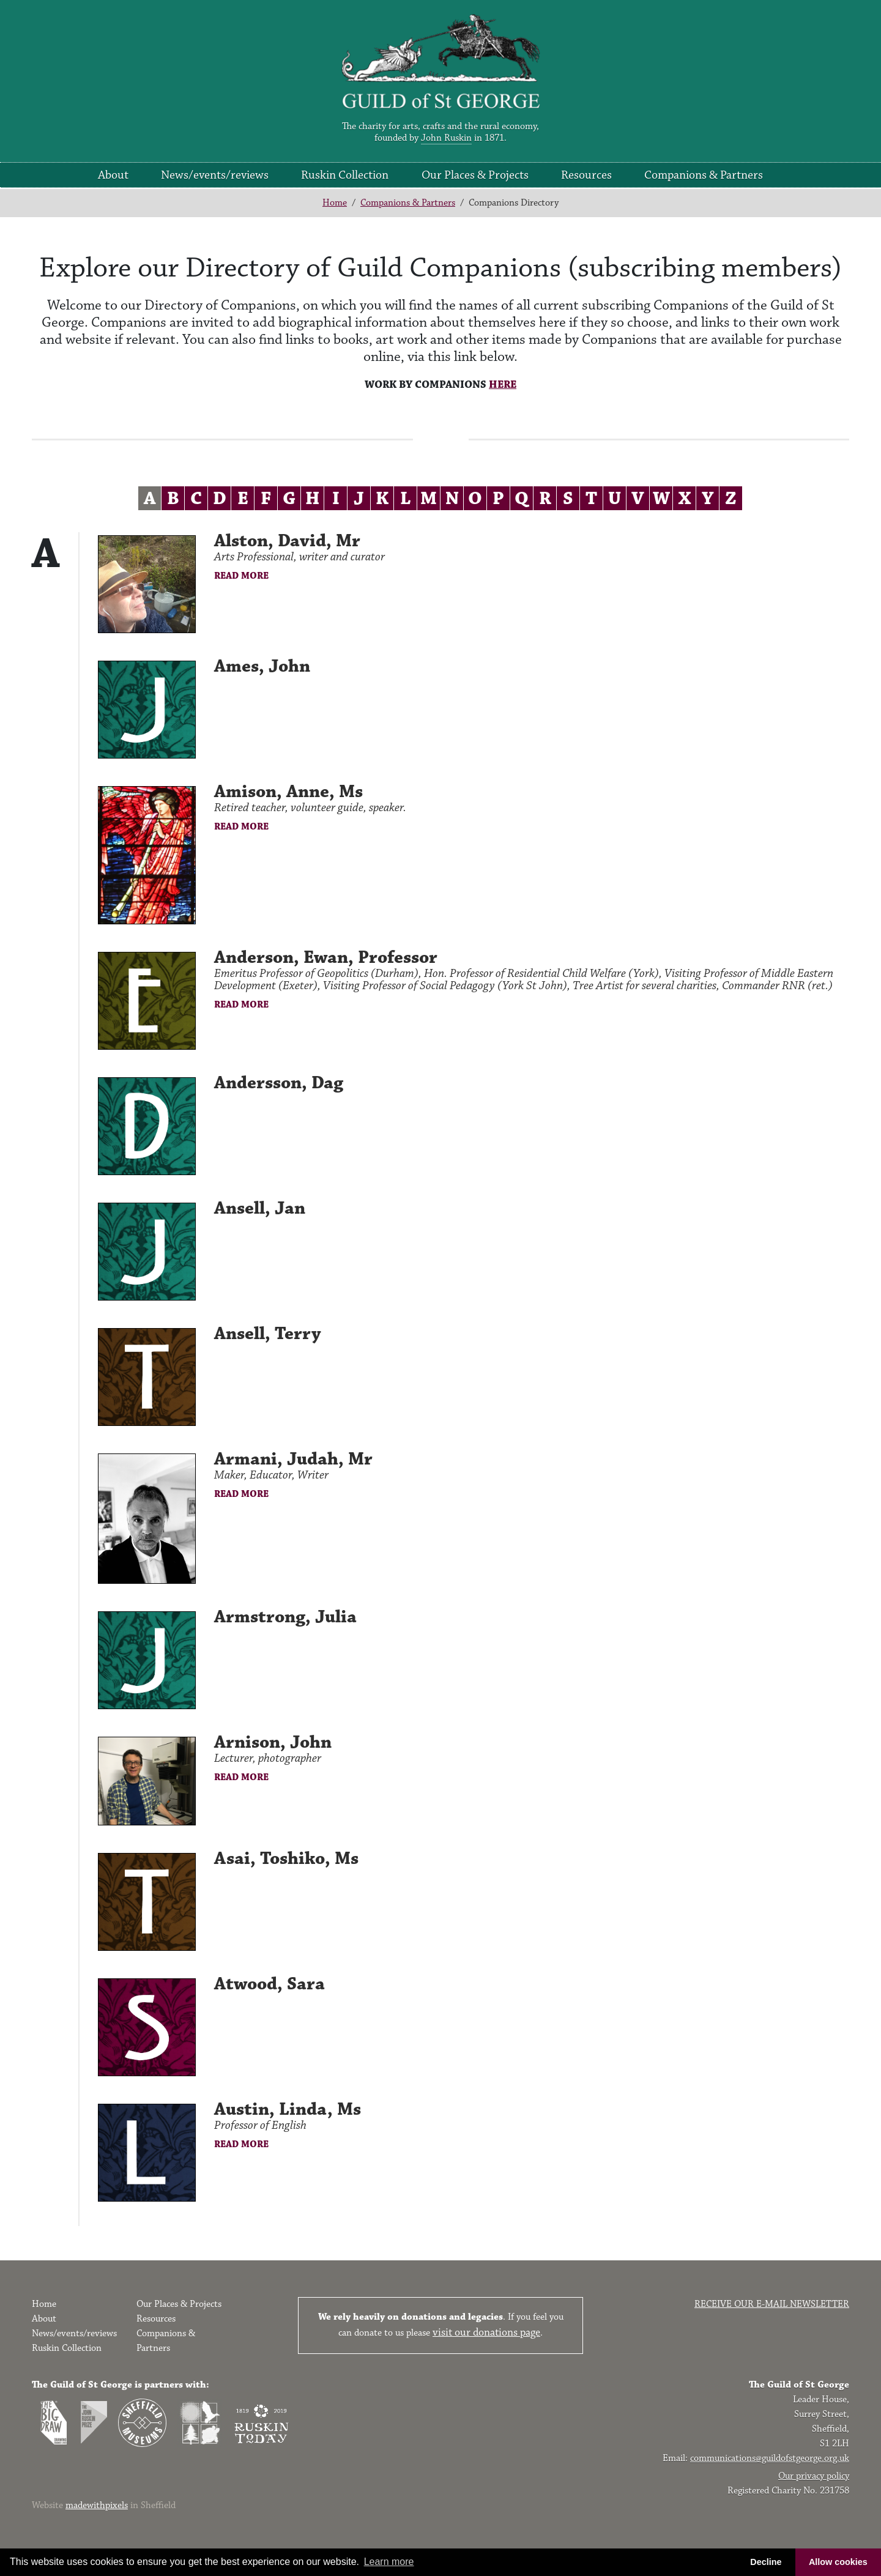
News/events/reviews (215, 175)
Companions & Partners (703, 175)
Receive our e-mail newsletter (771, 2304)
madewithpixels (96, 2505)
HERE (502, 385)
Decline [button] (765, 2562)
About (113, 175)
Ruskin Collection (344, 175)
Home (334, 203)
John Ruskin (446, 138)
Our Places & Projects (475, 175)
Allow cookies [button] (838, 2562)
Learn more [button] (389, 2561)
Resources (586, 175)
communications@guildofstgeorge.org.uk (769, 2458)
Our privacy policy (813, 2476)
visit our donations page (486, 2332)
